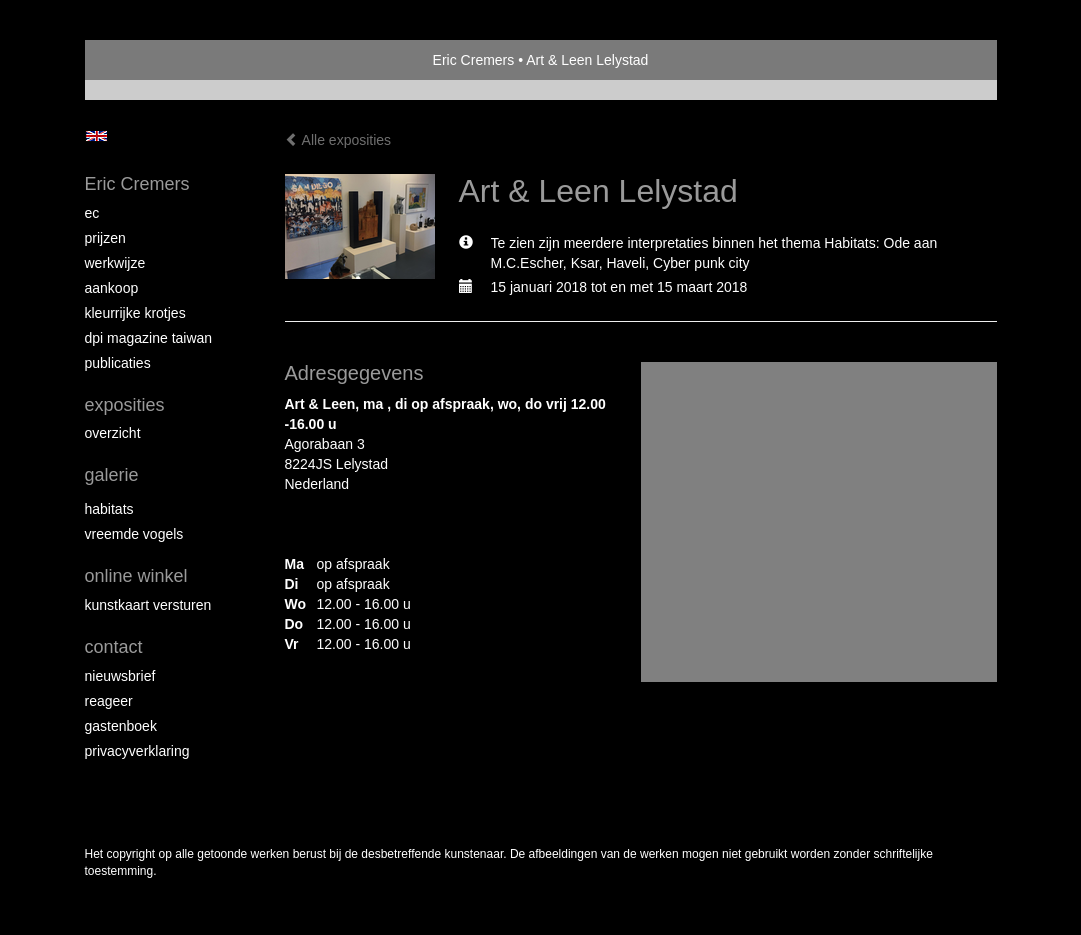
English (96, 136)
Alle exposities (338, 140)
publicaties (118, 363)
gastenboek (121, 726)
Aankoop (112, 288)
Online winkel (136, 576)
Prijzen (105, 238)
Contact (114, 647)
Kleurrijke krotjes (135, 313)
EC (92, 213)
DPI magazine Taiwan (149, 338)
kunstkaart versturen (148, 605)
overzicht (113, 433)
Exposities (125, 405)
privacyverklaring (137, 751)
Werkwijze (115, 263)
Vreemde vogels (134, 534)
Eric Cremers (474, 60)
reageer (109, 701)
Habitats (109, 509)
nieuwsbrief (120, 676)
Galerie (112, 475)
